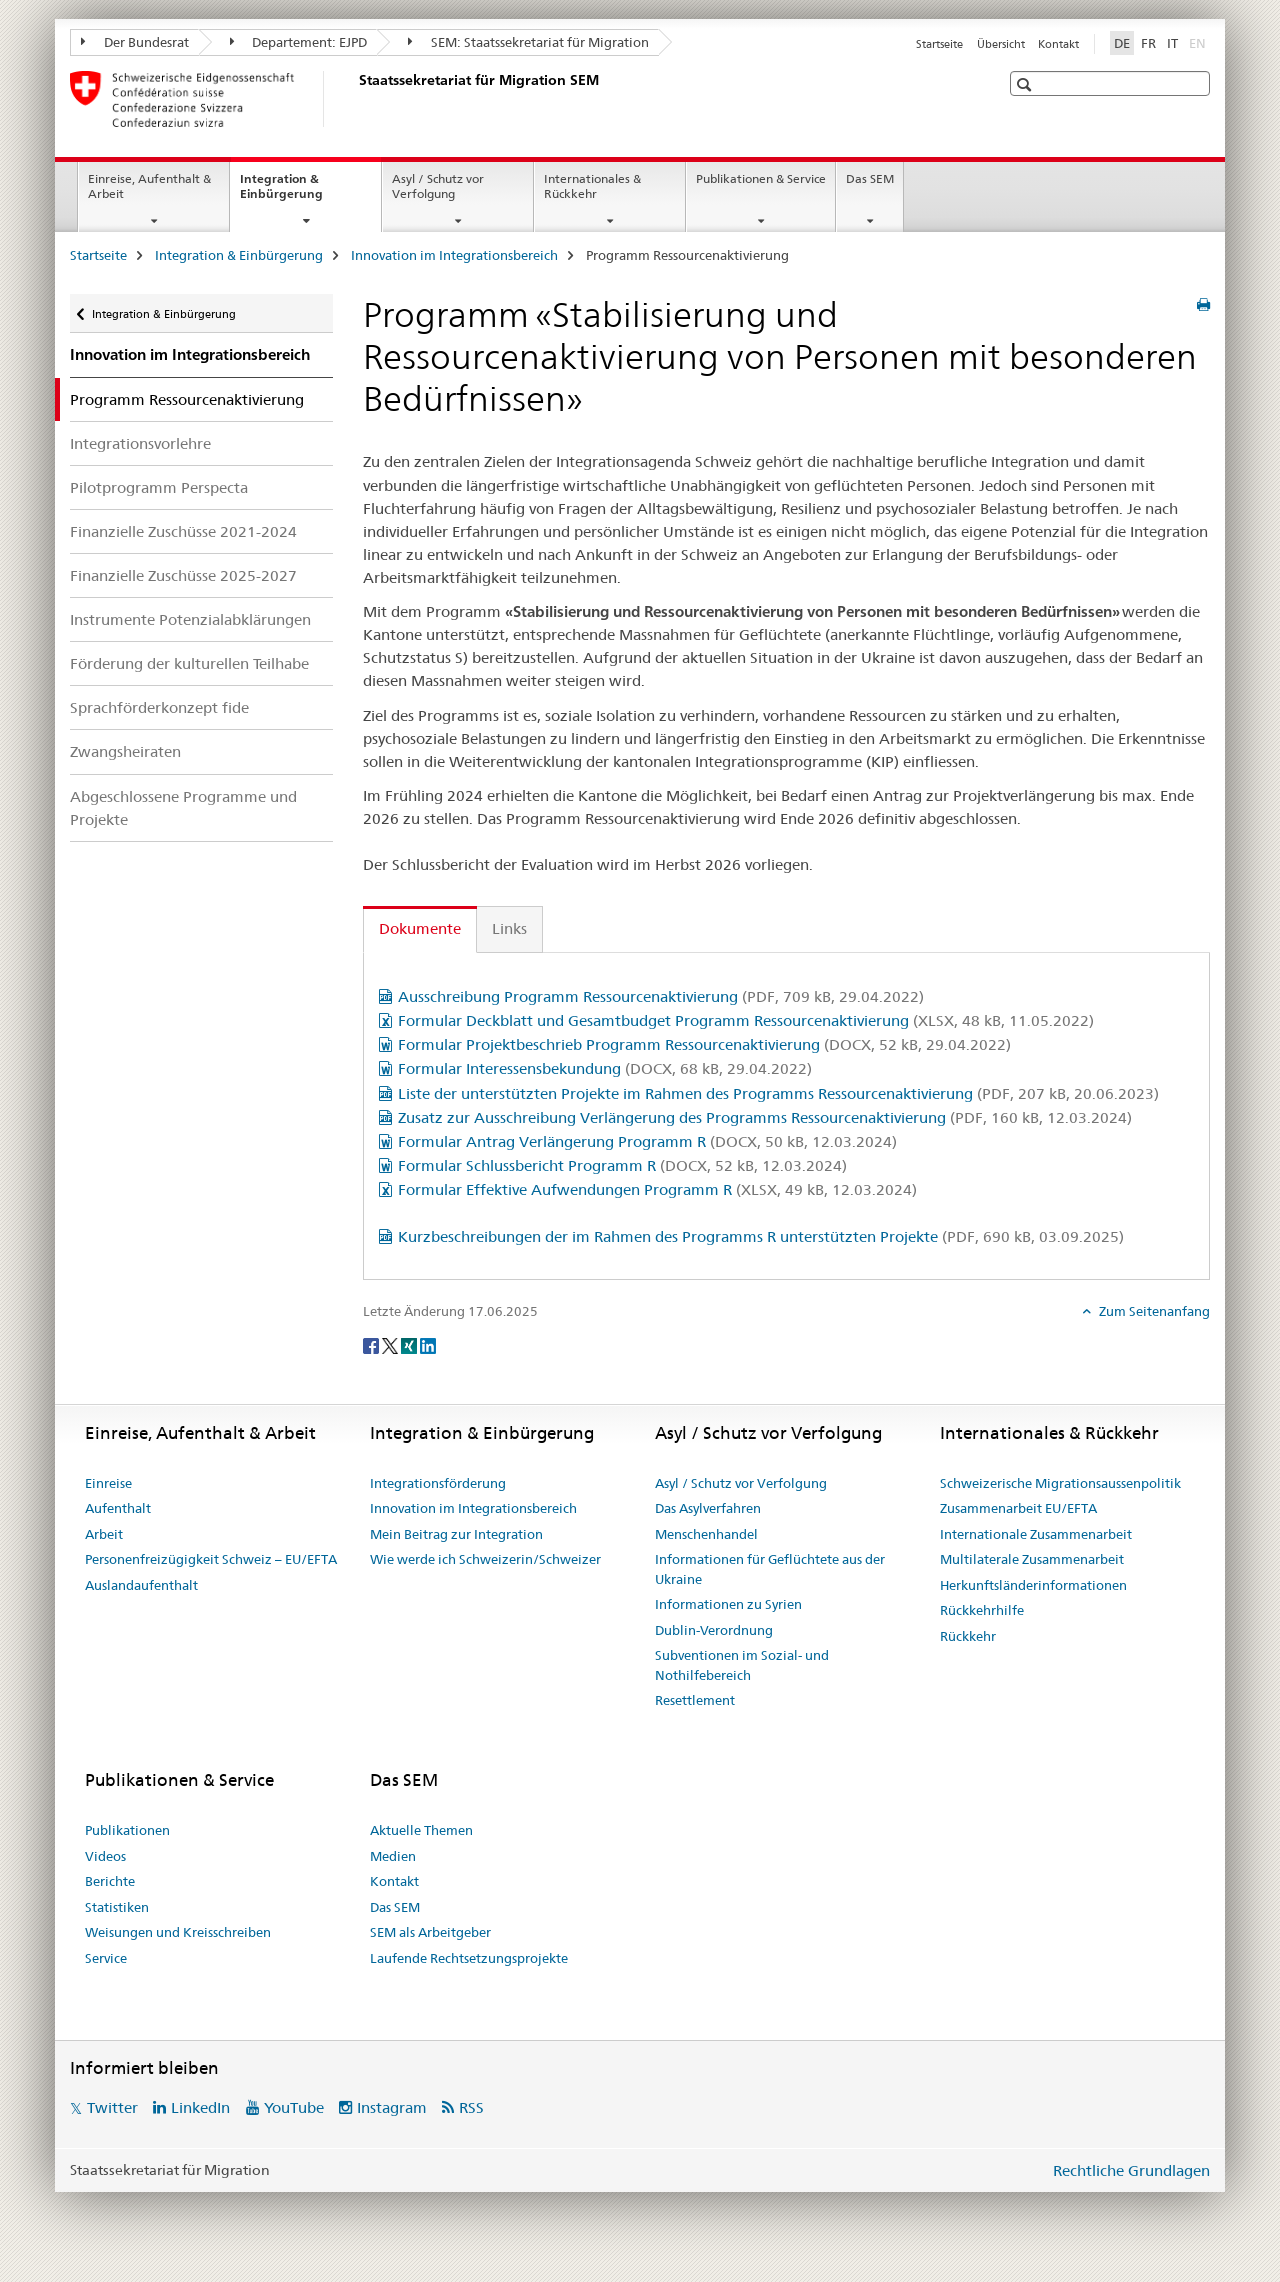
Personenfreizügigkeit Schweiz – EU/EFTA (211, 1559)
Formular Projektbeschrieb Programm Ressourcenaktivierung (704, 1044)
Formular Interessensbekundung (605, 1068)
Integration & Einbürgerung (303, 193)
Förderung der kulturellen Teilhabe (189, 663)
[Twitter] (391, 1345)
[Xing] (410, 1345)
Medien (393, 1856)
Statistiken (117, 1907)
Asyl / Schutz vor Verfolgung (438, 186)
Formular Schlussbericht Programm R (622, 1165)
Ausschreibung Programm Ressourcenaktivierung (661, 996)
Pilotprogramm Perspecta (159, 487)
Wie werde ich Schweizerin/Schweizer (485, 1559)
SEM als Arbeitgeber (430, 1932)
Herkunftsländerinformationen (1033, 1585)
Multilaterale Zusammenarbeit (1032, 1559)
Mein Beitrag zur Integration (456, 1534)
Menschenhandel (706, 1534)
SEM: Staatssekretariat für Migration (528, 42)
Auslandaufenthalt (141, 1585)
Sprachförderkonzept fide (159, 707)
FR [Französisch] (1148, 43)
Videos (105, 1856)
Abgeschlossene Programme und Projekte (183, 808)
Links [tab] (509, 928)
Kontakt (1058, 44)
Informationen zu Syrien (728, 1604)
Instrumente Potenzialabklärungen (190, 619)
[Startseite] (355, 99)
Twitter (112, 2107)
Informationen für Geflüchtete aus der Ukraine (770, 1569)
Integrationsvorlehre (140, 443)
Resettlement (695, 1700)
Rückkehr (968, 1636)
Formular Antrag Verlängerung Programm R (647, 1141)
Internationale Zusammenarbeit (1036, 1534)
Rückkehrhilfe (982, 1610)
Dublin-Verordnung (714, 1630)
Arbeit (104, 1534)
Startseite (939, 44)
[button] (1026, 84)
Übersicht (1001, 44)
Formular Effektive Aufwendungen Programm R (657, 1189)
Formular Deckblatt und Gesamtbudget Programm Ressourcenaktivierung (746, 1020)
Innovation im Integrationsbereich (454, 255)
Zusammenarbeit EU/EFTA (1018, 1508)
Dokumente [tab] (420, 928)
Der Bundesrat (135, 42)
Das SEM (870, 178)
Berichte (110, 1881)
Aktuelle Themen (421, 1830)
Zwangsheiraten (125, 751)
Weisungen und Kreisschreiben (178, 1932)
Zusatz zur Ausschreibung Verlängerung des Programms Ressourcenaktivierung (765, 1117)
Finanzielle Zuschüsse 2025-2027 (183, 575)
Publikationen (127, 1830)
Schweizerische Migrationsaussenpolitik (1060, 1483)
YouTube (294, 2107)
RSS (471, 2107)
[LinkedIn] (428, 1345)
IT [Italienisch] (1172, 43)
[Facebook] (372, 1345)
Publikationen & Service (761, 178)
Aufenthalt (118, 1508)
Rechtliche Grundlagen (1131, 2170)
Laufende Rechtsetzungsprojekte (469, 1958)
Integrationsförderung (438, 1483)
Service (106, 1958)
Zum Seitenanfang (1153, 1311)
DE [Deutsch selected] (1122, 43)
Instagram (392, 2107)
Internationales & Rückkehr (592, 186)
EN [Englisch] (1199, 42)
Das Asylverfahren (708, 1508)
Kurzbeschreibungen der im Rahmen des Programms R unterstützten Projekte (761, 1236)
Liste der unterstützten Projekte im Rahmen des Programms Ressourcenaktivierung (778, 1093)
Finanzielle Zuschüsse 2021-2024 (183, 531)
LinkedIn (200, 2107)
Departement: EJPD (299, 42)
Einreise (108, 1483)
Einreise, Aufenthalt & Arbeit (149, 186)
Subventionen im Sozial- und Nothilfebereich (742, 1665)
